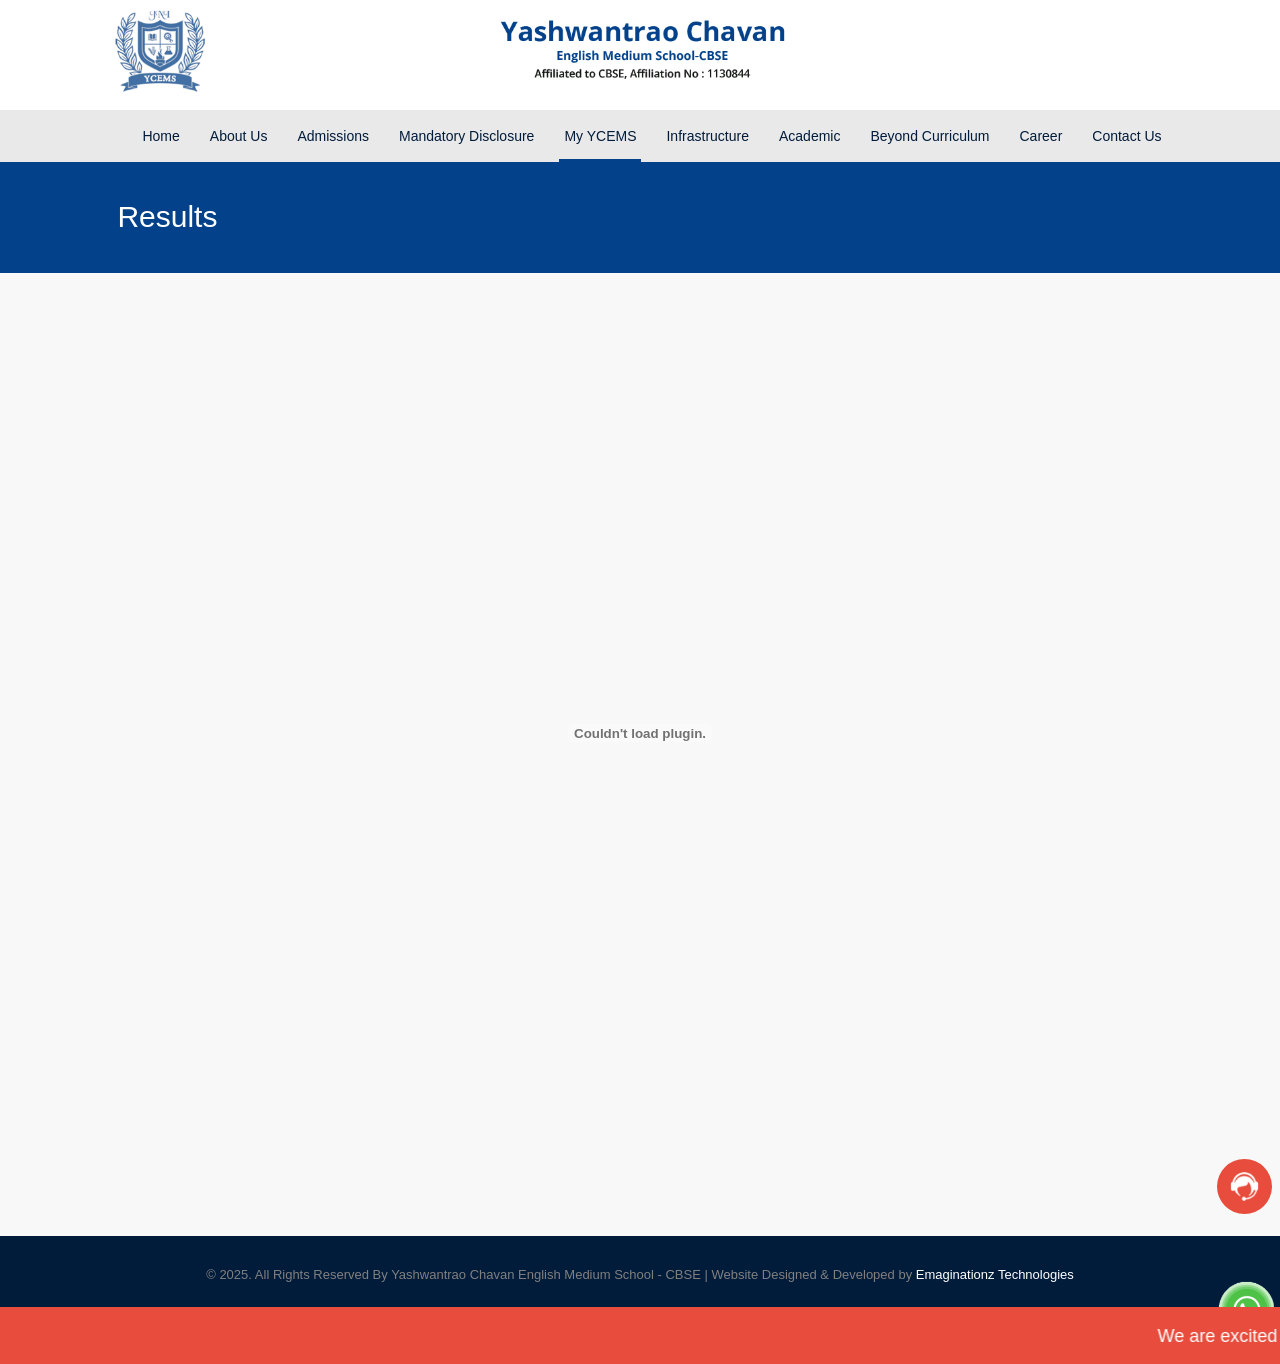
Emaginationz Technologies (995, 1274)
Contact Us (1126, 136)
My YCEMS (600, 136)
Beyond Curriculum (929, 136)
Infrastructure (707, 136)
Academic (809, 136)
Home (160, 136)
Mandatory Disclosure (466, 136)
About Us (239, 136)
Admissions (333, 136)
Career (1041, 136)
